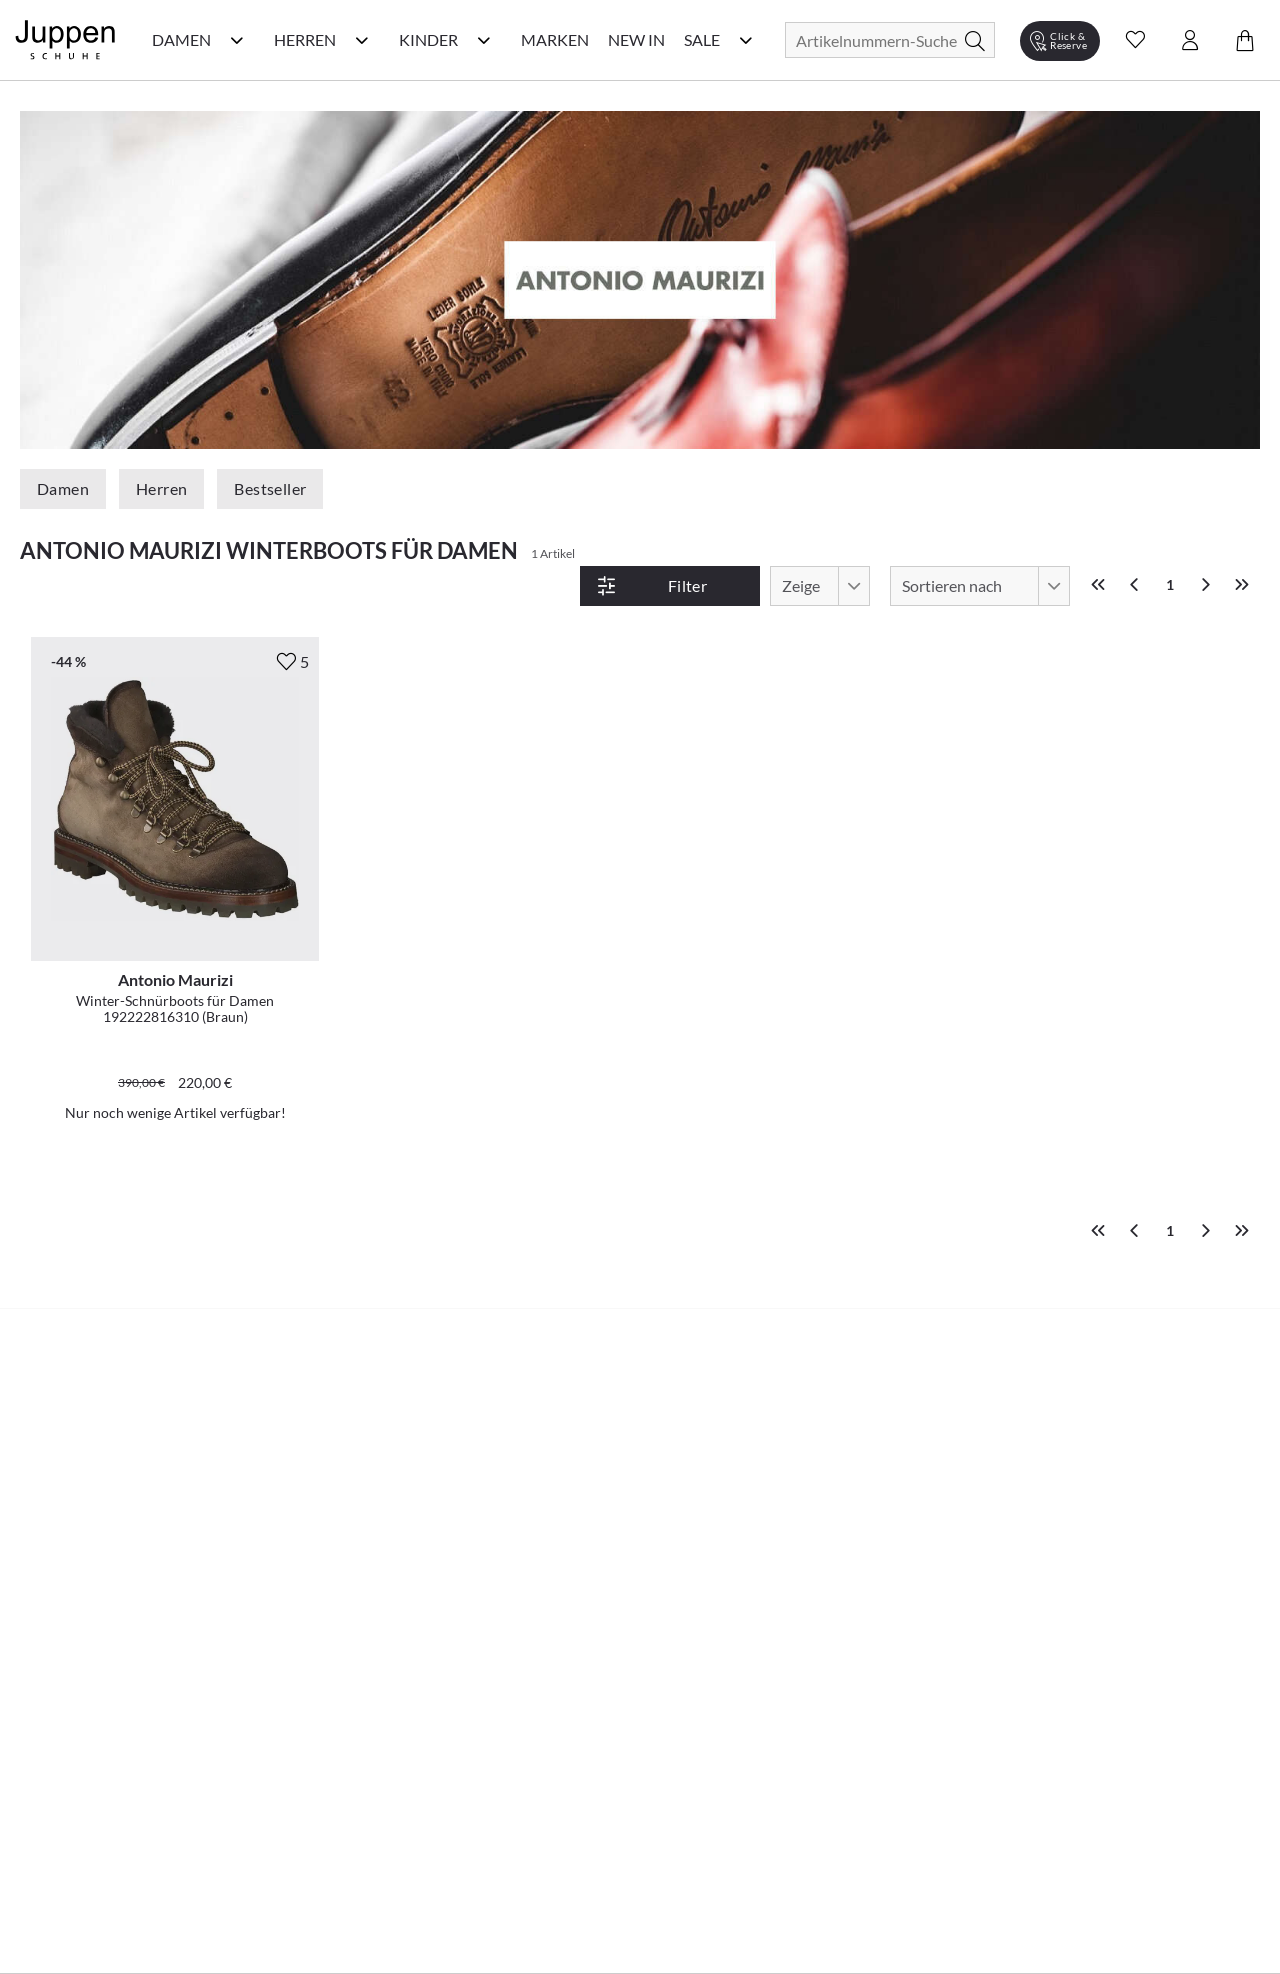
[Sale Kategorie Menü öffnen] (746, 40)
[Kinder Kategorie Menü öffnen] (484, 40)
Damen (63, 488)
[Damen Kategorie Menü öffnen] (237, 40)
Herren (161, 488)
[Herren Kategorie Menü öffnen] (362, 40)
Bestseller (270, 488)
